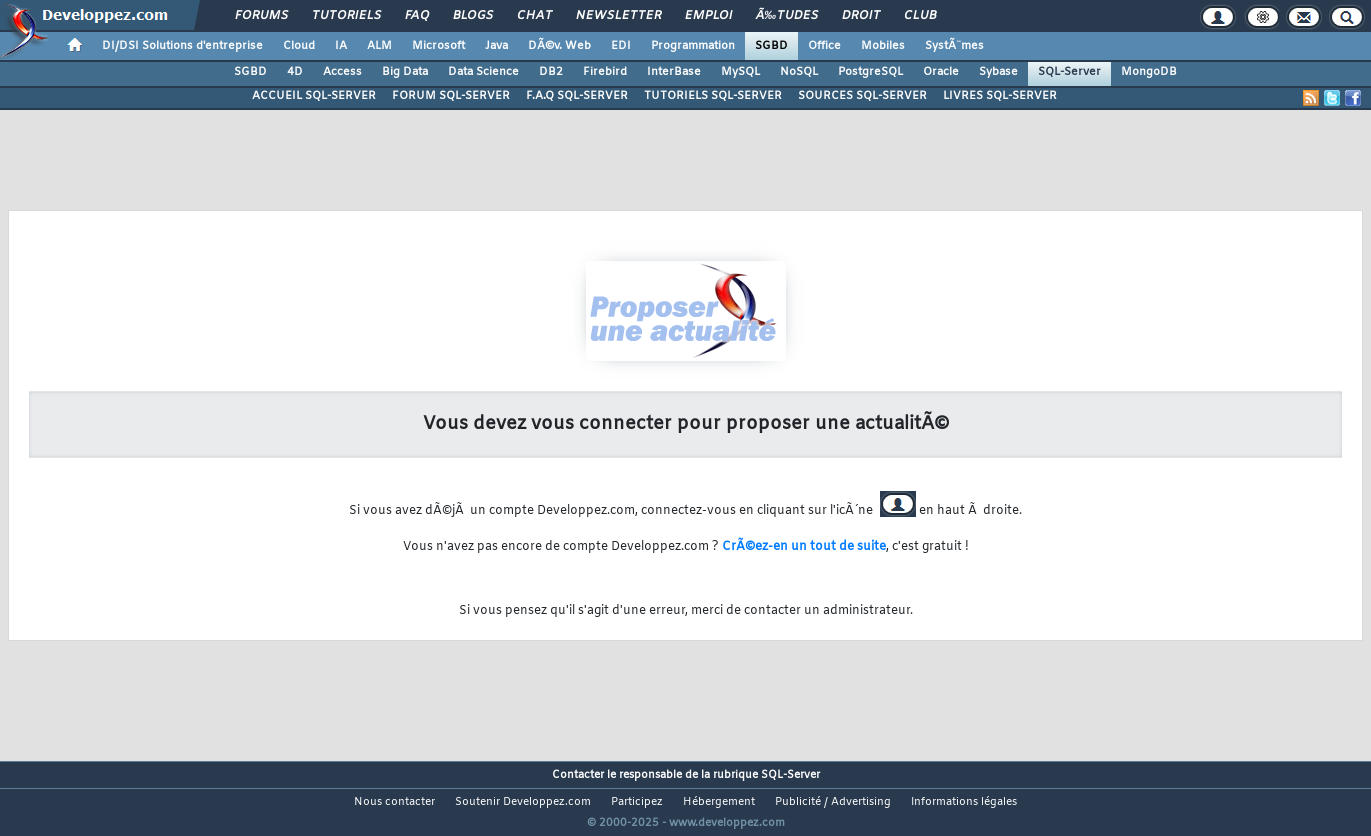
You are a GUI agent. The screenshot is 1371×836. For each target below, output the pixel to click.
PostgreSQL (870, 72)
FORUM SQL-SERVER (451, 96)
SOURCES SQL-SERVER (862, 96)
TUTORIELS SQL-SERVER (713, 96)
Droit (861, 16)
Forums (261, 16)
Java (496, 46)
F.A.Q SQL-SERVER (577, 96)
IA (341, 46)
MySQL (740, 72)
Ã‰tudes (787, 16)
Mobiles (883, 46)
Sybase (998, 72)
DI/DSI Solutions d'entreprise (182, 46)
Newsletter (618, 16)
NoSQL (799, 72)
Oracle (941, 72)
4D (295, 72)
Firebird (605, 72)
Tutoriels (346, 16)
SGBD (771, 46)
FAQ (417, 16)
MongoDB (1149, 72)
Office (824, 46)
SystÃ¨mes (954, 46)
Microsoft (438, 46)
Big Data (405, 72)
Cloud (299, 46)
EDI (621, 46)
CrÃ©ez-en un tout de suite (804, 547)
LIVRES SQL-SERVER (1000, 96)
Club (920, 16)
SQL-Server (1069, 72)
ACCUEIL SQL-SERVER (314, 96)
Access (342, 72)
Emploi (708, 16)
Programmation (693, 46)
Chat (534, 16)
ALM (379, 46)
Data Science (483, 72)
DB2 (551, 72)
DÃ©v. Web (559, 46)
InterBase (674, 72)
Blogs (473, 16)
